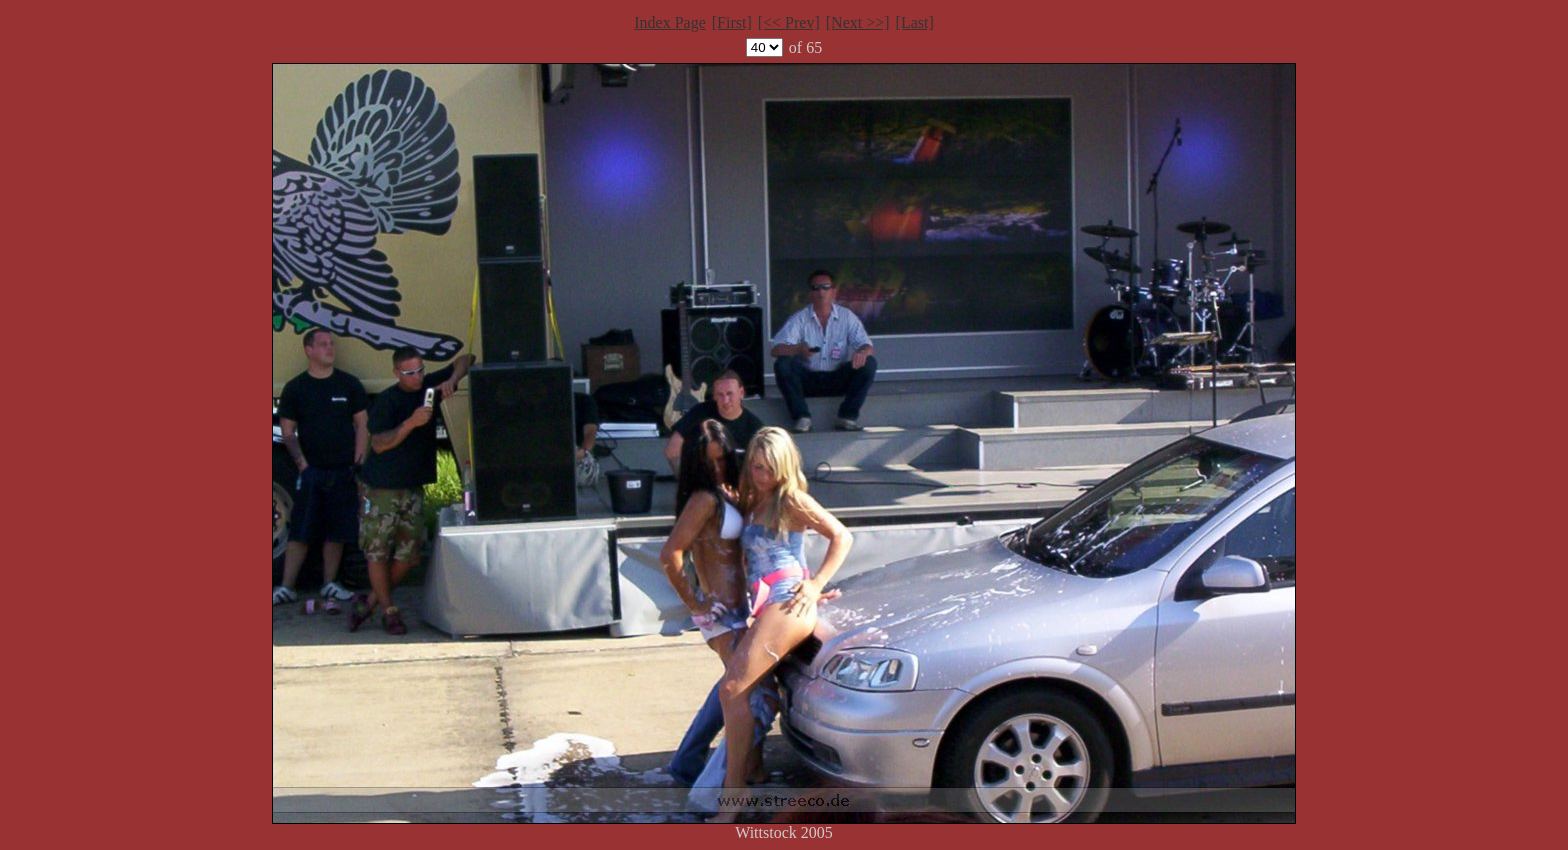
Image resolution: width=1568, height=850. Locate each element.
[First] (732, 22)
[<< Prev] (789, 22)
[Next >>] (858, 22)
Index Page (670, 22)
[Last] (915, 22)
